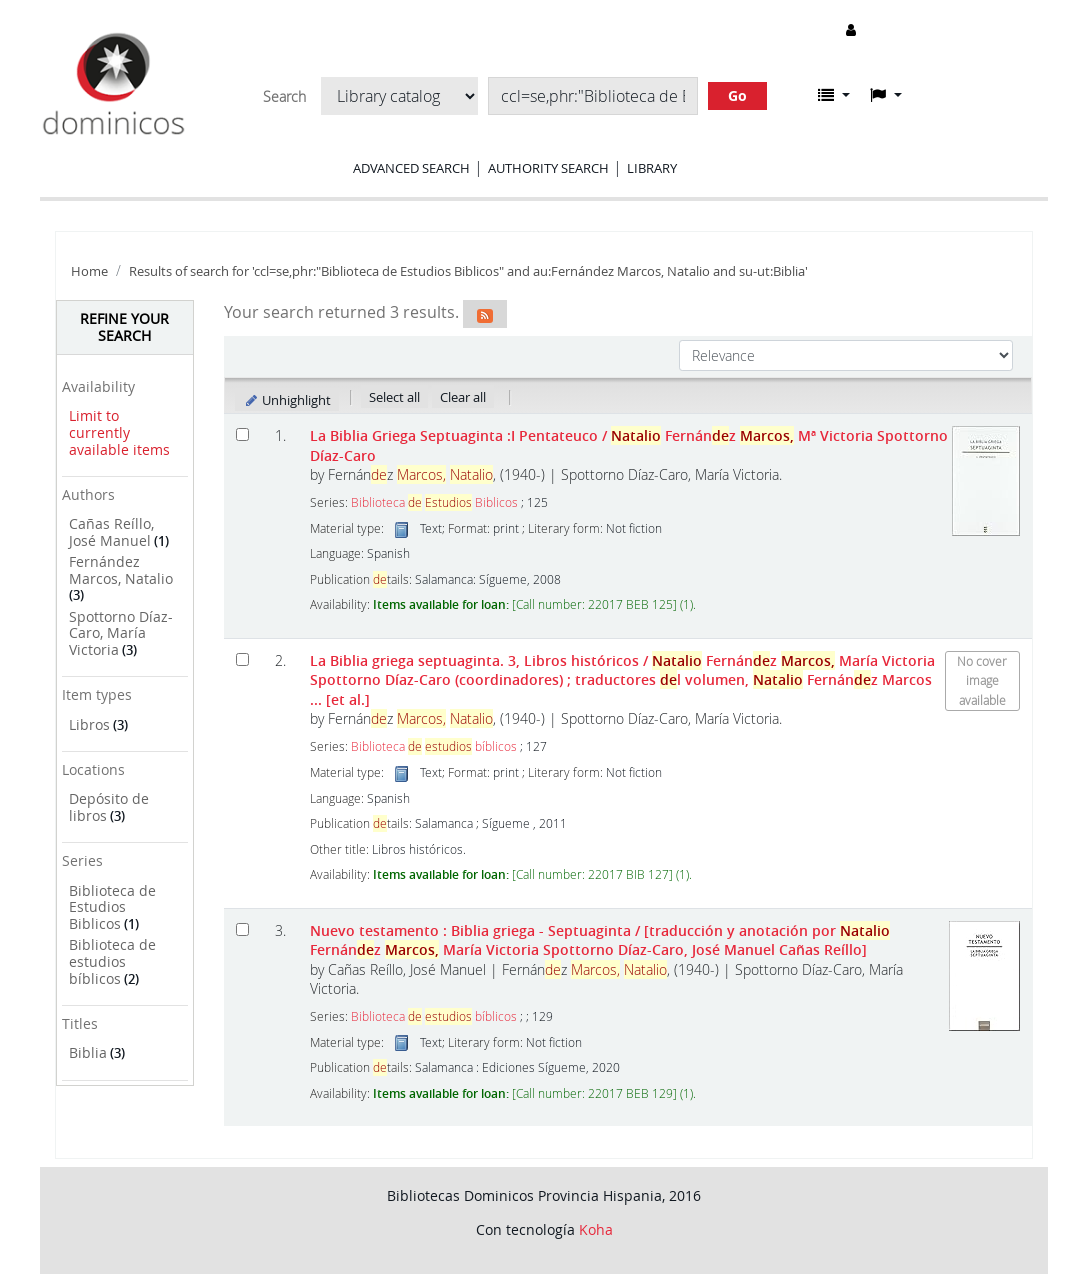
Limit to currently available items (119, 432)
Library (652, 168)
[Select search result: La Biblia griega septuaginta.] (242, 659)
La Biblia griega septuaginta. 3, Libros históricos (622, 680)
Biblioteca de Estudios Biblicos (112, 907)
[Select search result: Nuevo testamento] (242, 929)
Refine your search (124, 327)
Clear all (463, 397)
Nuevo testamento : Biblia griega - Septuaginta (600, 940)
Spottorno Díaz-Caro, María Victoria (121, 633)
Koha (596, 1229)
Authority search (548, 168)
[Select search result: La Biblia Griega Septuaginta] (242, 434)
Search (284, 97)
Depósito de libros (109, 807)
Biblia (88, 1052)
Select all (394, 397)
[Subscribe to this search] (485, 314)
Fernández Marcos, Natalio (121, 570)
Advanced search (411, 168)
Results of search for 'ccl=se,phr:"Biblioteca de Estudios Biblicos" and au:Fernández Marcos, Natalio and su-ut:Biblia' (468, 271)
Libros (89, 724)
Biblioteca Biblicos (434, 502)
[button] (834, 95)
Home (89, 271)
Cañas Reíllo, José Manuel (111, 532)
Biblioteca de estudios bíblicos (112, 961)
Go (737, 95)
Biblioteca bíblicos (434, 746)
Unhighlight (287, 400)
